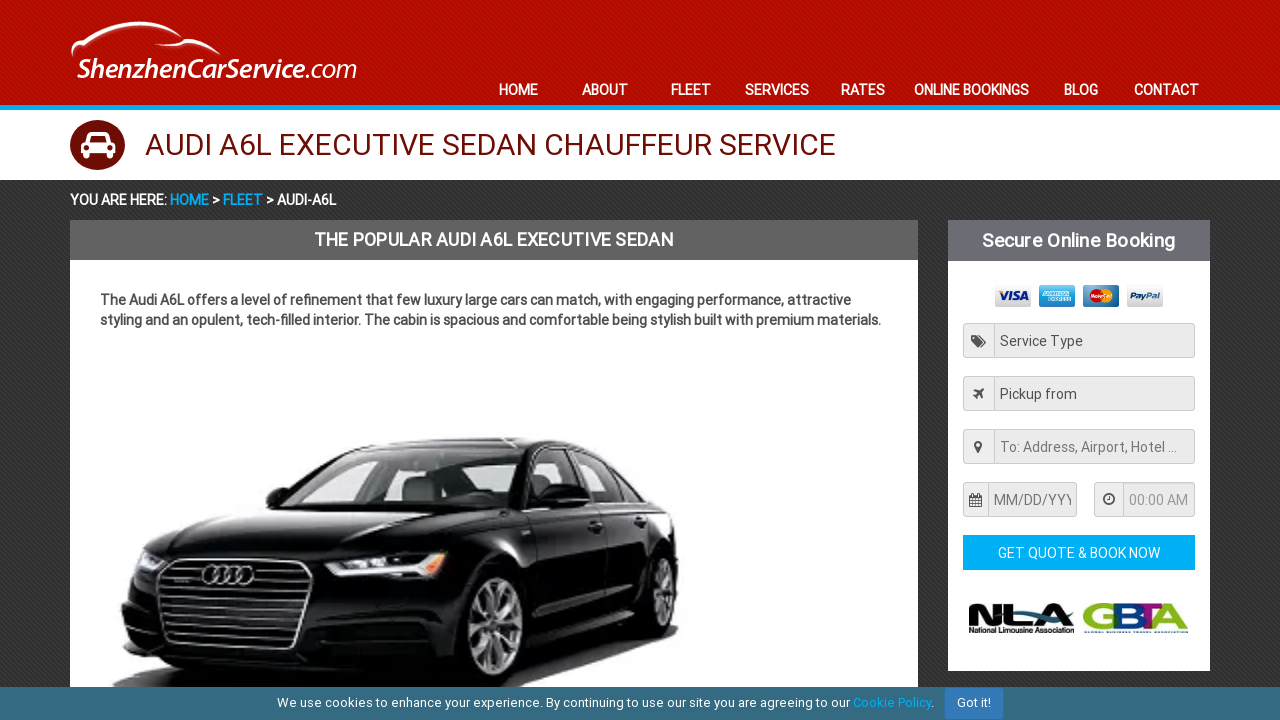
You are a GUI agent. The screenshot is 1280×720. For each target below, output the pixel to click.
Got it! (974, 702)
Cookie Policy (892, 702)
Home (191, 200)
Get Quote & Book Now (1079, 553)
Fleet (243, 200)
